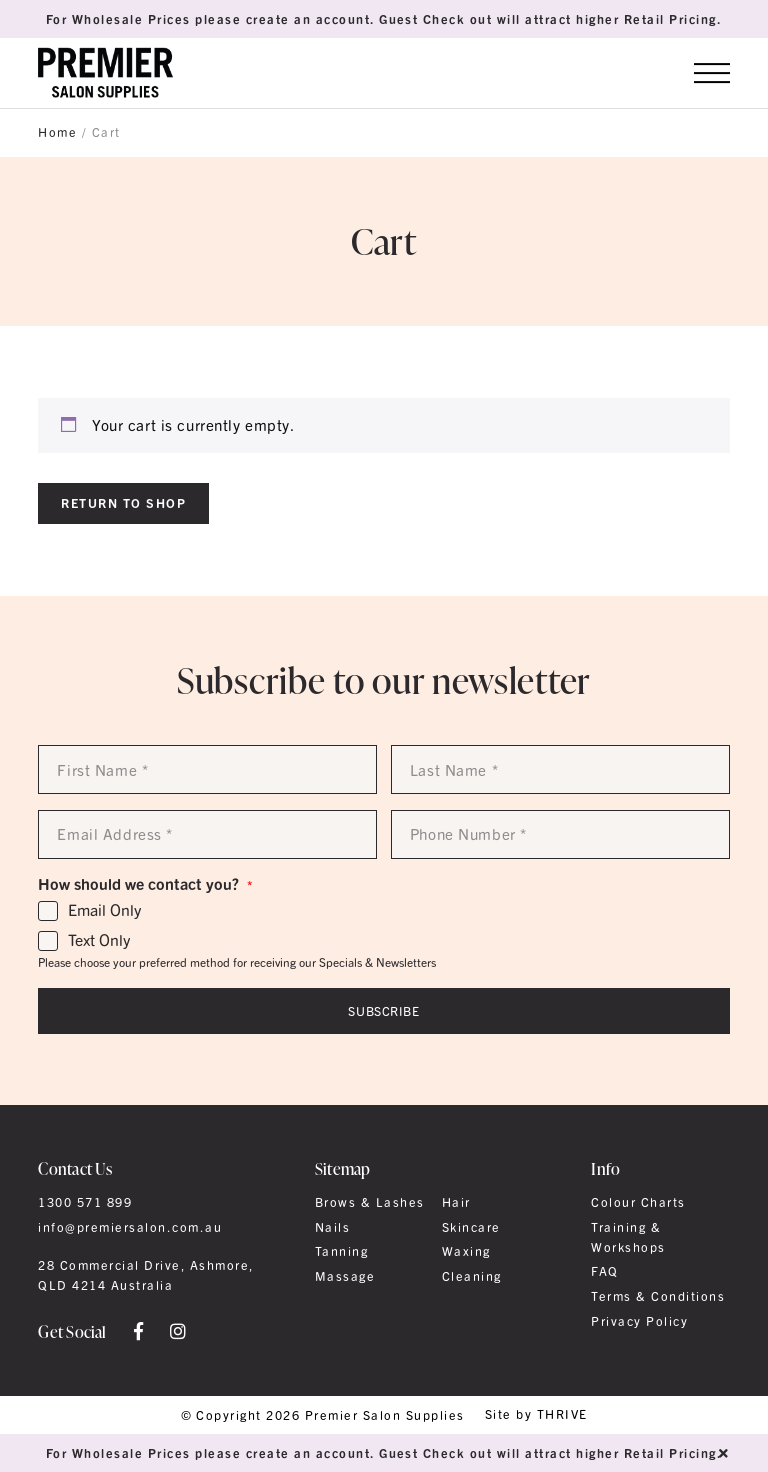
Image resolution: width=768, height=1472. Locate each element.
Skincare (471, 1227)
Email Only (104, 910)
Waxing (466, 1251)
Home (57, 132)
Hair (456, 1202)
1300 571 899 (85, 1202)
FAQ (604, 1271)
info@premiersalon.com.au (130, 1227)
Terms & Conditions (658, 1296)
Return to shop (123, 502)
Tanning (341, 1251)
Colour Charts (638, 1202)
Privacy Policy (639, 1321)
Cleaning (472, 1276)
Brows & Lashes (370, 1202)
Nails (332, 1227)
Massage (345, 1276)
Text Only (99, 940)
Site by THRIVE (536, 1414)
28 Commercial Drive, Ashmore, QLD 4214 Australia (145, 1275)
